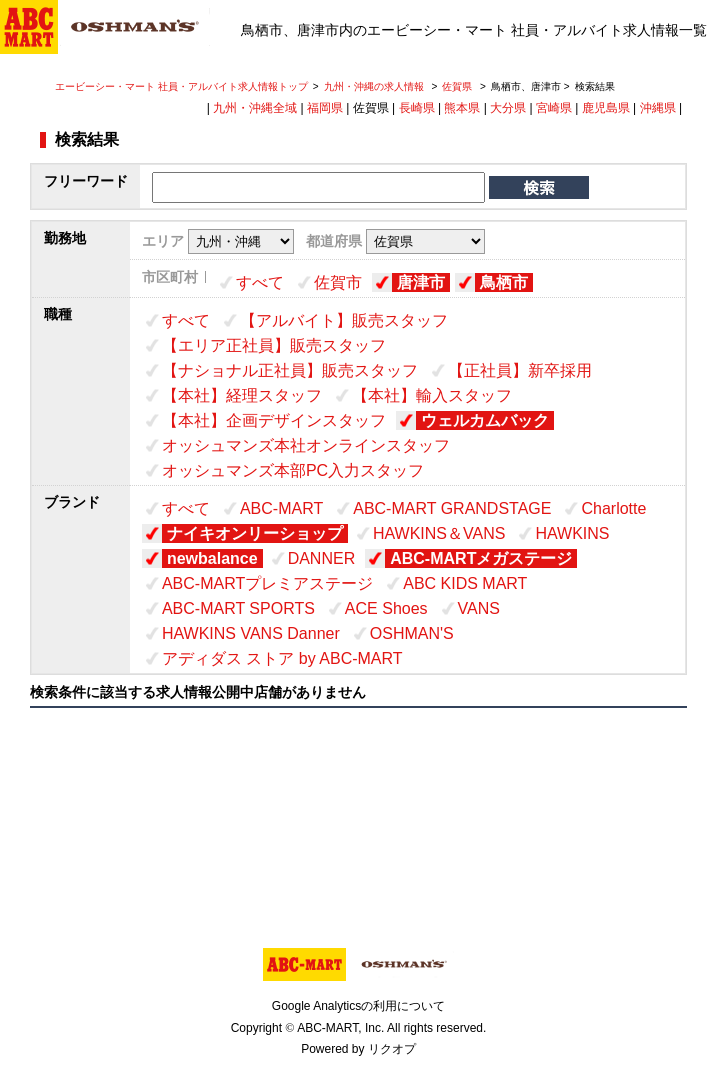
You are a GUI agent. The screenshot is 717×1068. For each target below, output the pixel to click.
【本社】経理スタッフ (242, 395)
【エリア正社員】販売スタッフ (274, 345)
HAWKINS (572, 533)
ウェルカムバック (485, 420)
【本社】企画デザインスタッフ (274, 420)
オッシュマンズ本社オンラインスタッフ (306, 445)
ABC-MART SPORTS (238, 608)
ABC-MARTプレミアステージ (267, 583)
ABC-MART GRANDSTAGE (452, 508)
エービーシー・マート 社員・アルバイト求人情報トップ (181, 86)
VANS (479, 608)
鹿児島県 (606, 108)
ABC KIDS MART (465, 583)
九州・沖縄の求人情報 (375, 86)
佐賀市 (338, 282)
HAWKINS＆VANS (439, 533)
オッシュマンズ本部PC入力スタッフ (293, 470)
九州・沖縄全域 (255, 108)
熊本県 (462, 108)
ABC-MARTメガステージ (481, 558)
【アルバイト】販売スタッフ (344, 320)
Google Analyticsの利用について (358, 1006)
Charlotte (613, 508)
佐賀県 (457, 86)
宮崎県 (554, 108)
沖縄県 (658, 108)
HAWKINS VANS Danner (251, 633)
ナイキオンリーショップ (255, 533)
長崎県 (417, 108)
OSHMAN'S (412, 633)
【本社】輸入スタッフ (432, 395)
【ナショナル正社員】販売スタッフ (290, 370)
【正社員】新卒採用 (520, 370)
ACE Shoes (386, 608)
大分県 (508, 108)
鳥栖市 (504, 282)
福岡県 (325, 108)
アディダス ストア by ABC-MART (282, 658)
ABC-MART (281, 508)
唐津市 (421, 282)
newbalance (212, 558)
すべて (260, 282)
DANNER (322, 558)
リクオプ (392, 1049)
